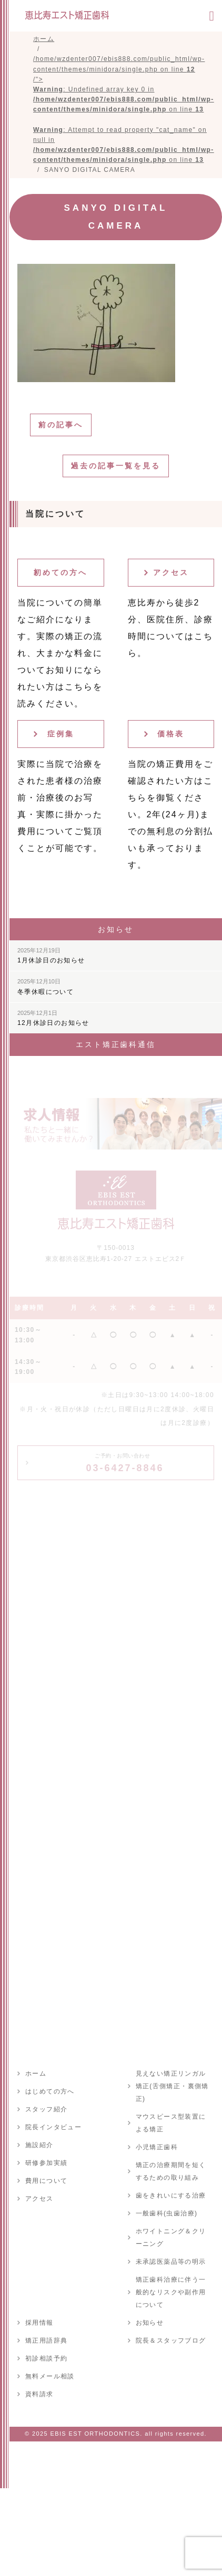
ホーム (35, 2073)
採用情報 (39, 2322)
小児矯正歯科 (157, 2147)
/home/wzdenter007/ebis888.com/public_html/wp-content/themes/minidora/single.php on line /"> (123, 109)
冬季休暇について (45, 986)
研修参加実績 (46, 2163)
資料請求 (39, 2394)
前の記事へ (60, 424)
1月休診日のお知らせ (51, 955)
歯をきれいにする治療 (171, 2195)
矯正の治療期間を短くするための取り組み (171, 2171)
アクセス (171, 572)
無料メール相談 (50, 2376)
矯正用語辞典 (46, 2340)
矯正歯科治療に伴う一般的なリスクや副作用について (171, 2292)
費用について (46, 2180)
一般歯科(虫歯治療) (167, 2213)
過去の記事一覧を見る (115, 465)
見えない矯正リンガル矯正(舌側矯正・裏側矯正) (172, 2086)
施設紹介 (39, 2145)
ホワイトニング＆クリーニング (171, 2237)
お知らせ (150, 2322)
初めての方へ (60, 572)
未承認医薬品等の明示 (171, 2261)
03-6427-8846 (125, 1463)
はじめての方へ (50, 2091)
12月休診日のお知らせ (53, 1018)
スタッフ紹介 (46, 2109)
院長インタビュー (53, 2127)
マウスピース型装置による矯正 (171, 2123)
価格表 (170, 734)
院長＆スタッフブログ (171, 2340)
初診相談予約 (46, 2358)
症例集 (60, 734)
